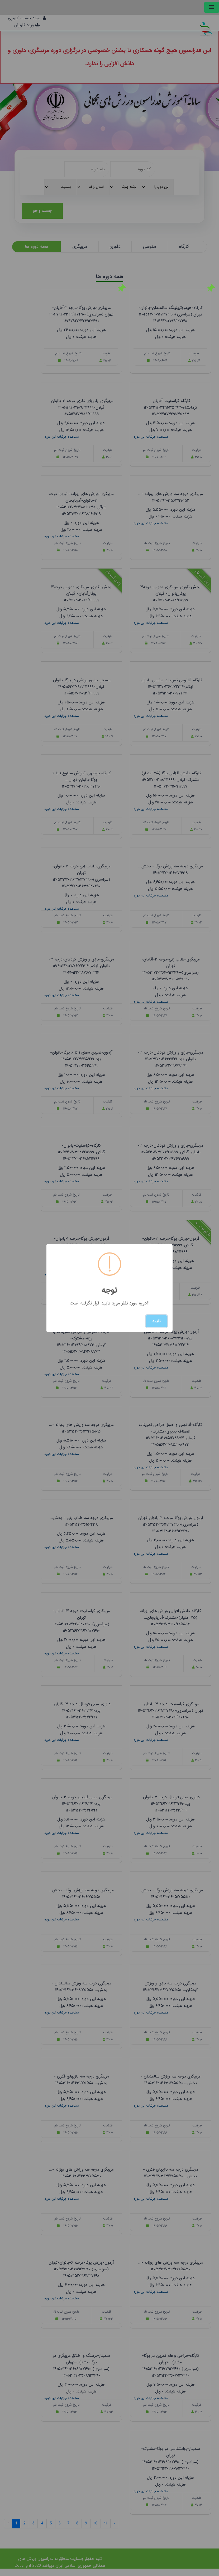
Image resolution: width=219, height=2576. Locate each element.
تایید (156, 1321)
